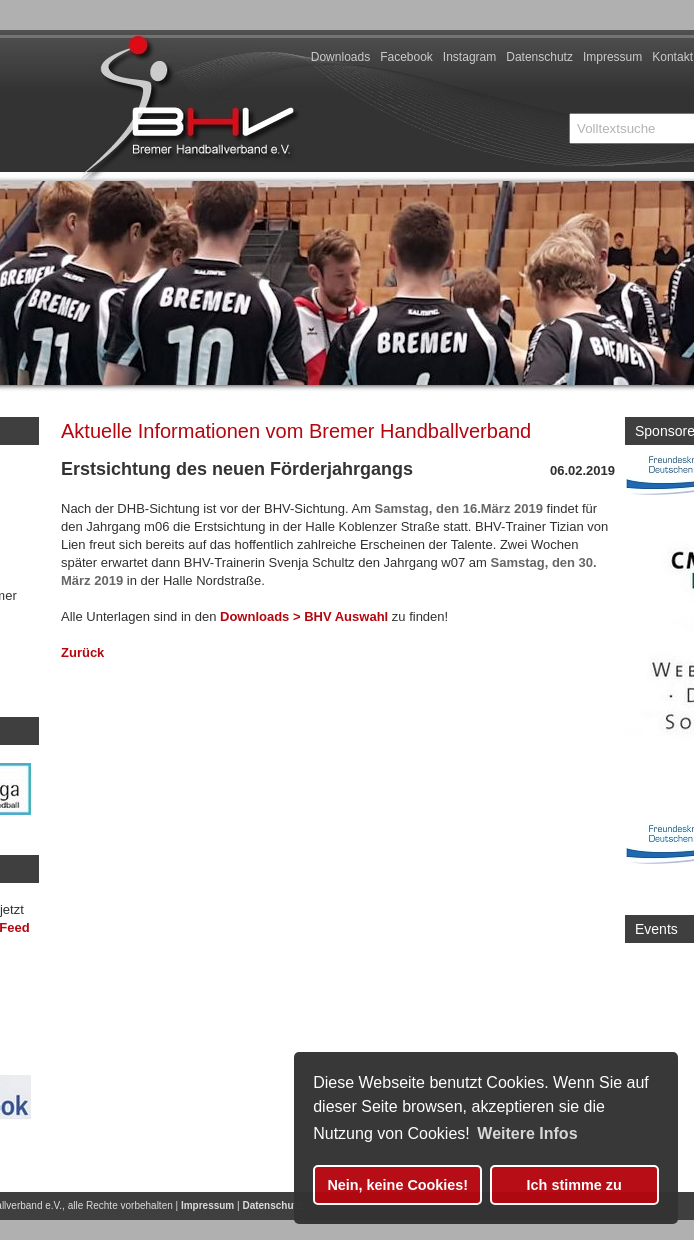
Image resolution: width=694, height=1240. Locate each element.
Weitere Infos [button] (527, 1133)
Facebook (406, 57)
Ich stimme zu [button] (574, 1185)
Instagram (469, 57)
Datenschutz (539, 57)
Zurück (82, 652)
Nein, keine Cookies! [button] (397, 1185)
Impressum (612, 57)
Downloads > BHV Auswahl (306, 616)
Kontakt (672, 57)
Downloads (340, 57)
